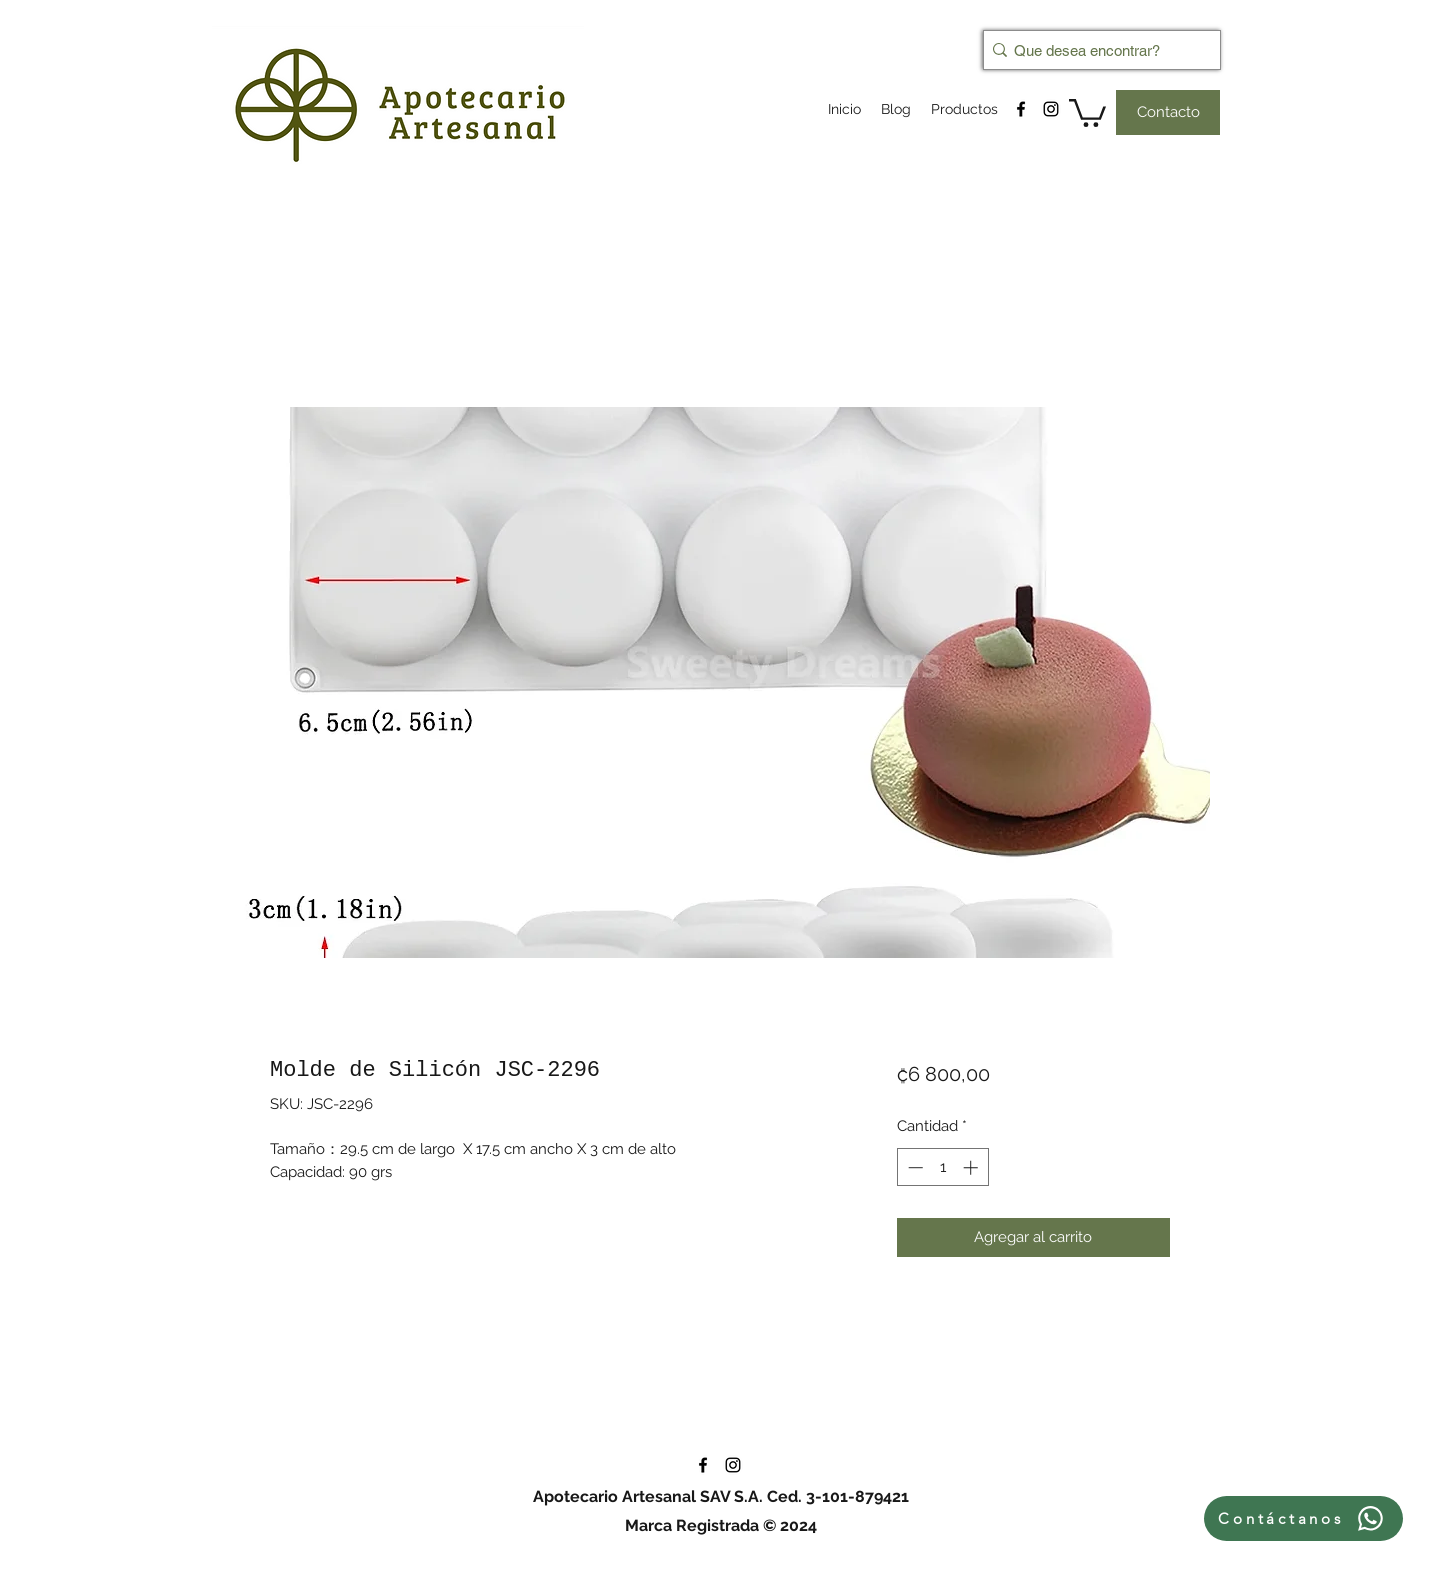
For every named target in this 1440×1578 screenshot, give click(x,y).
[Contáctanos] (1303, 1518)
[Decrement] (913, 1167)
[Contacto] (1168, 112)
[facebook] (1021, 109)
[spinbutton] (942, 1167)
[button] (1087, 111)
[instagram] (1051, 109)
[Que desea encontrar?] (1096, 50)
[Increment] (972, 1167)
